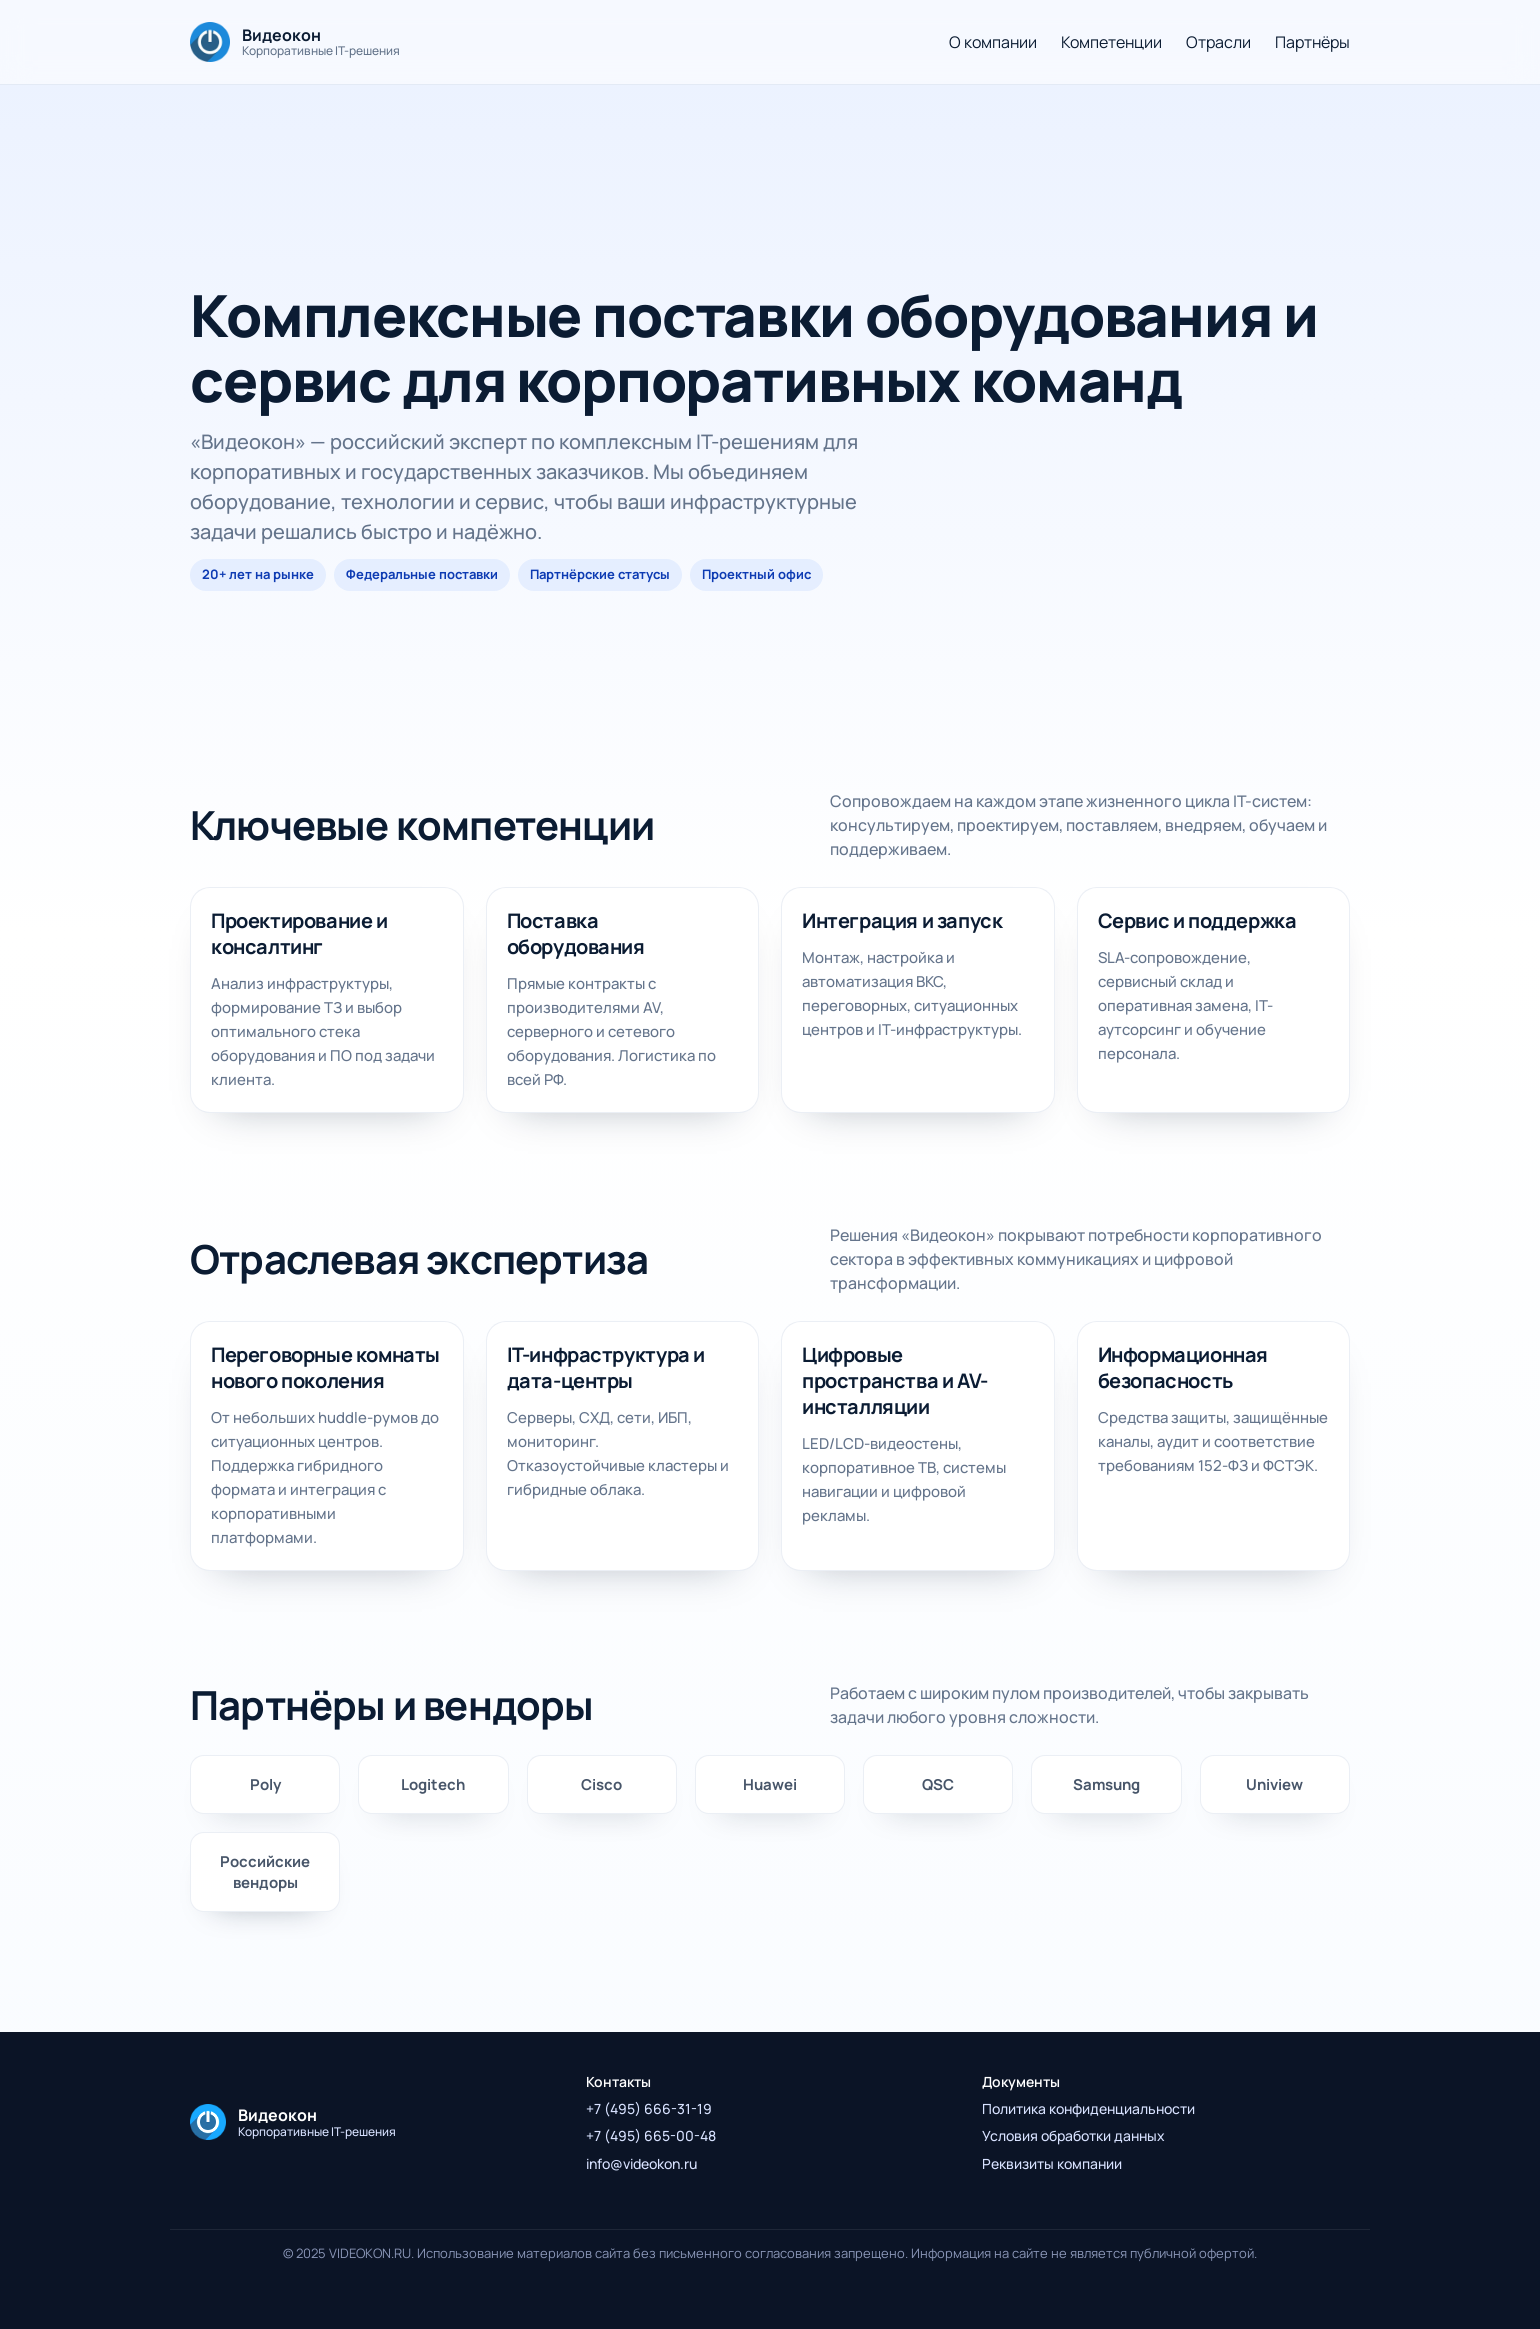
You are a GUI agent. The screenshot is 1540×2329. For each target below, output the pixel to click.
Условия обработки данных (1073, 2135)
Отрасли (1218, 42)
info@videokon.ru (641, 2163)
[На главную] (295, 42)
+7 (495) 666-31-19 (649, 2108)
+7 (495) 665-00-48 (651, 2135)
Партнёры (1312, 42)
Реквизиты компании (1052, 2163)
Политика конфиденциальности (1088, 2108)
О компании (993, 42)
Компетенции (1111, 42)
